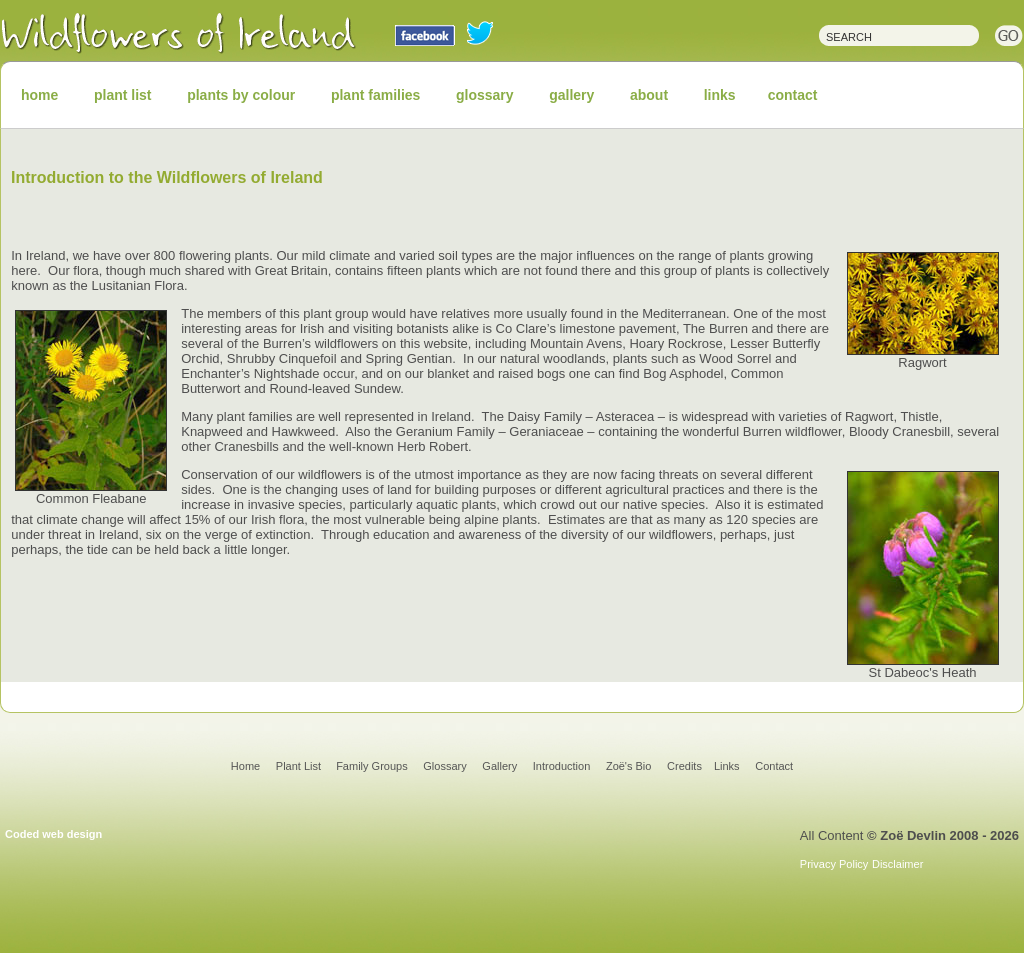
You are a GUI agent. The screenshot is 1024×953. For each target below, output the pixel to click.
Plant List (300, 766)
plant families (375, 95)
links (720, 95)
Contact (774, 766)
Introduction (561, 766)
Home (245, 766)
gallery (571, 95)
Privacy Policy (834, 864)
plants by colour (241, 95)
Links (727, 766)
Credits (684, 766)
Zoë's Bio (629, 766)
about (649, 95)
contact (793, 95)
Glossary (444, 766)
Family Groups (372, 766)
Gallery (499, 766)
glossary (485, 95)
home (39, 95)
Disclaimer (897, 864)
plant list (123, 95)
